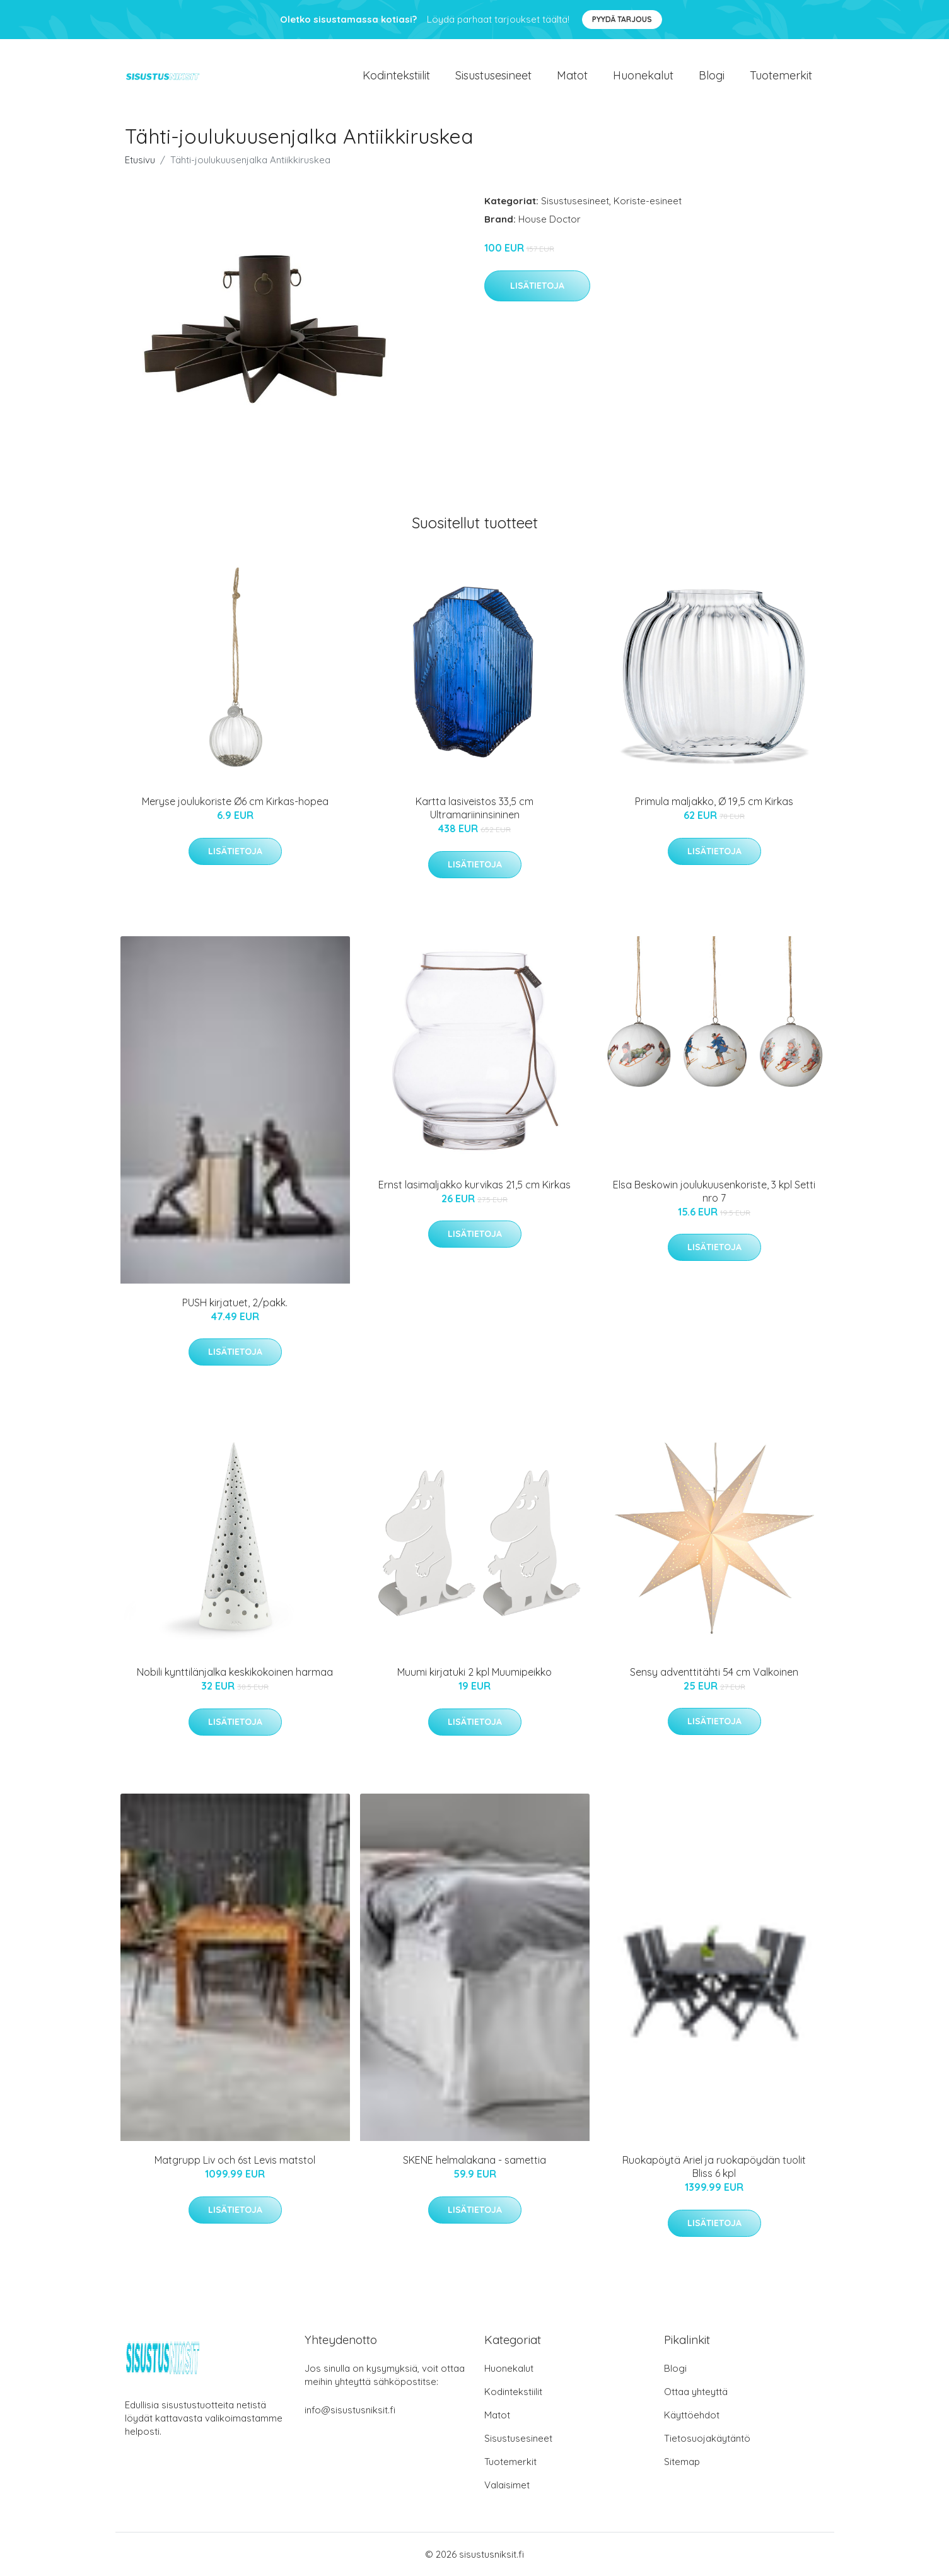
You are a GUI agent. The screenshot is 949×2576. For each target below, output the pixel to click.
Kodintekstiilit (396, 75)
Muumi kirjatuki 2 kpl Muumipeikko (474, 1672)
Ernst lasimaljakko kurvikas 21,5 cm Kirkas (474, 1184)
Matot (572, 75)
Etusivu (140, 160)
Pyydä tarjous (622, 19)
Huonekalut (643, 75)
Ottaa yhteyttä (696, 2392)
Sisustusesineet (493, 75)
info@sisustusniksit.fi (350, 2410)
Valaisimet (507, 2485)
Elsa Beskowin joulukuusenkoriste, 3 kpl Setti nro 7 (714, 1191)
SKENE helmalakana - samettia (474, 2160)
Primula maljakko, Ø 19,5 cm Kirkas (714, 801)
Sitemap (682, 2462)
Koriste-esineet (648, 201)
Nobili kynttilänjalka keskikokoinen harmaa (235, 1672)
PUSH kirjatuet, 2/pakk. (235, 1302)
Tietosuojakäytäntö (707, 2438)
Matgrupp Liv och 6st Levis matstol (234, 2160)
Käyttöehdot (691, 2415)
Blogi (712, 75)
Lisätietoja (537, 285)
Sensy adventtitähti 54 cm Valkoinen (714, 1672)
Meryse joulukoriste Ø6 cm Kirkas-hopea (235, 801)
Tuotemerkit (781, 75)
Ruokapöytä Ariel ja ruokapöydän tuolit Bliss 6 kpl (714, 2166)
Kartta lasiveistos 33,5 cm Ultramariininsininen (474, 808)
